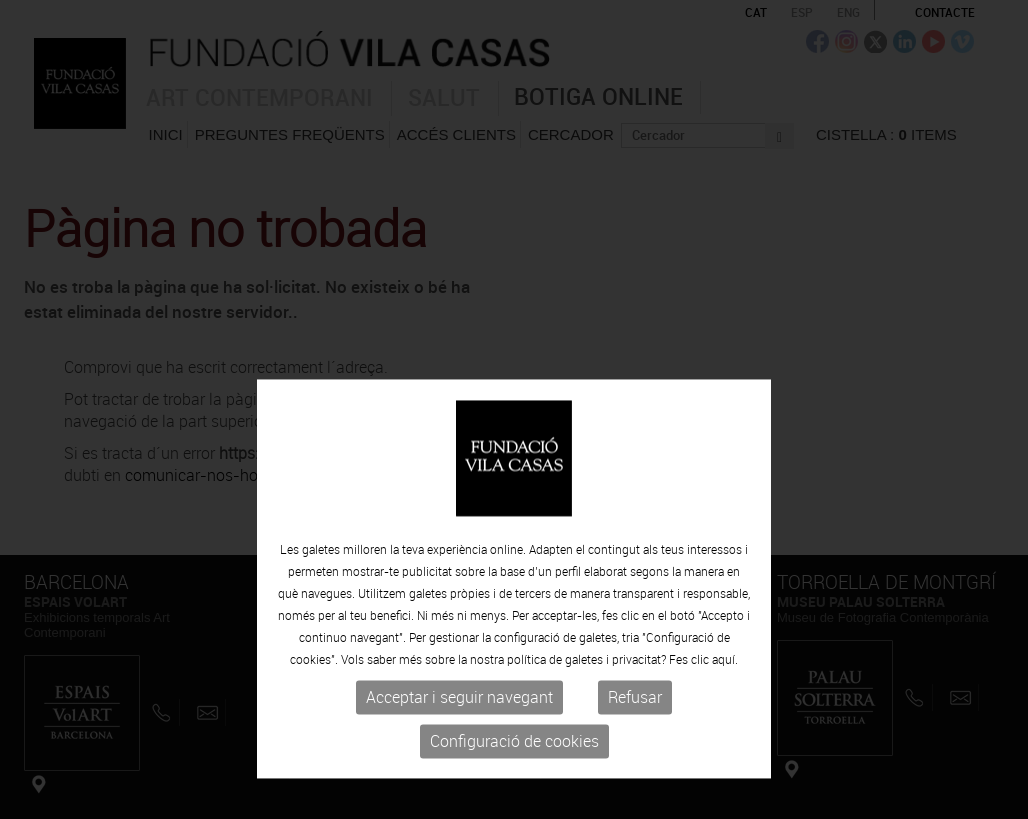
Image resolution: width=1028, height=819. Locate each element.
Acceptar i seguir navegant (459, 743)
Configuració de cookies (514, 787)
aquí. (725, 705)
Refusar (635, 743)
